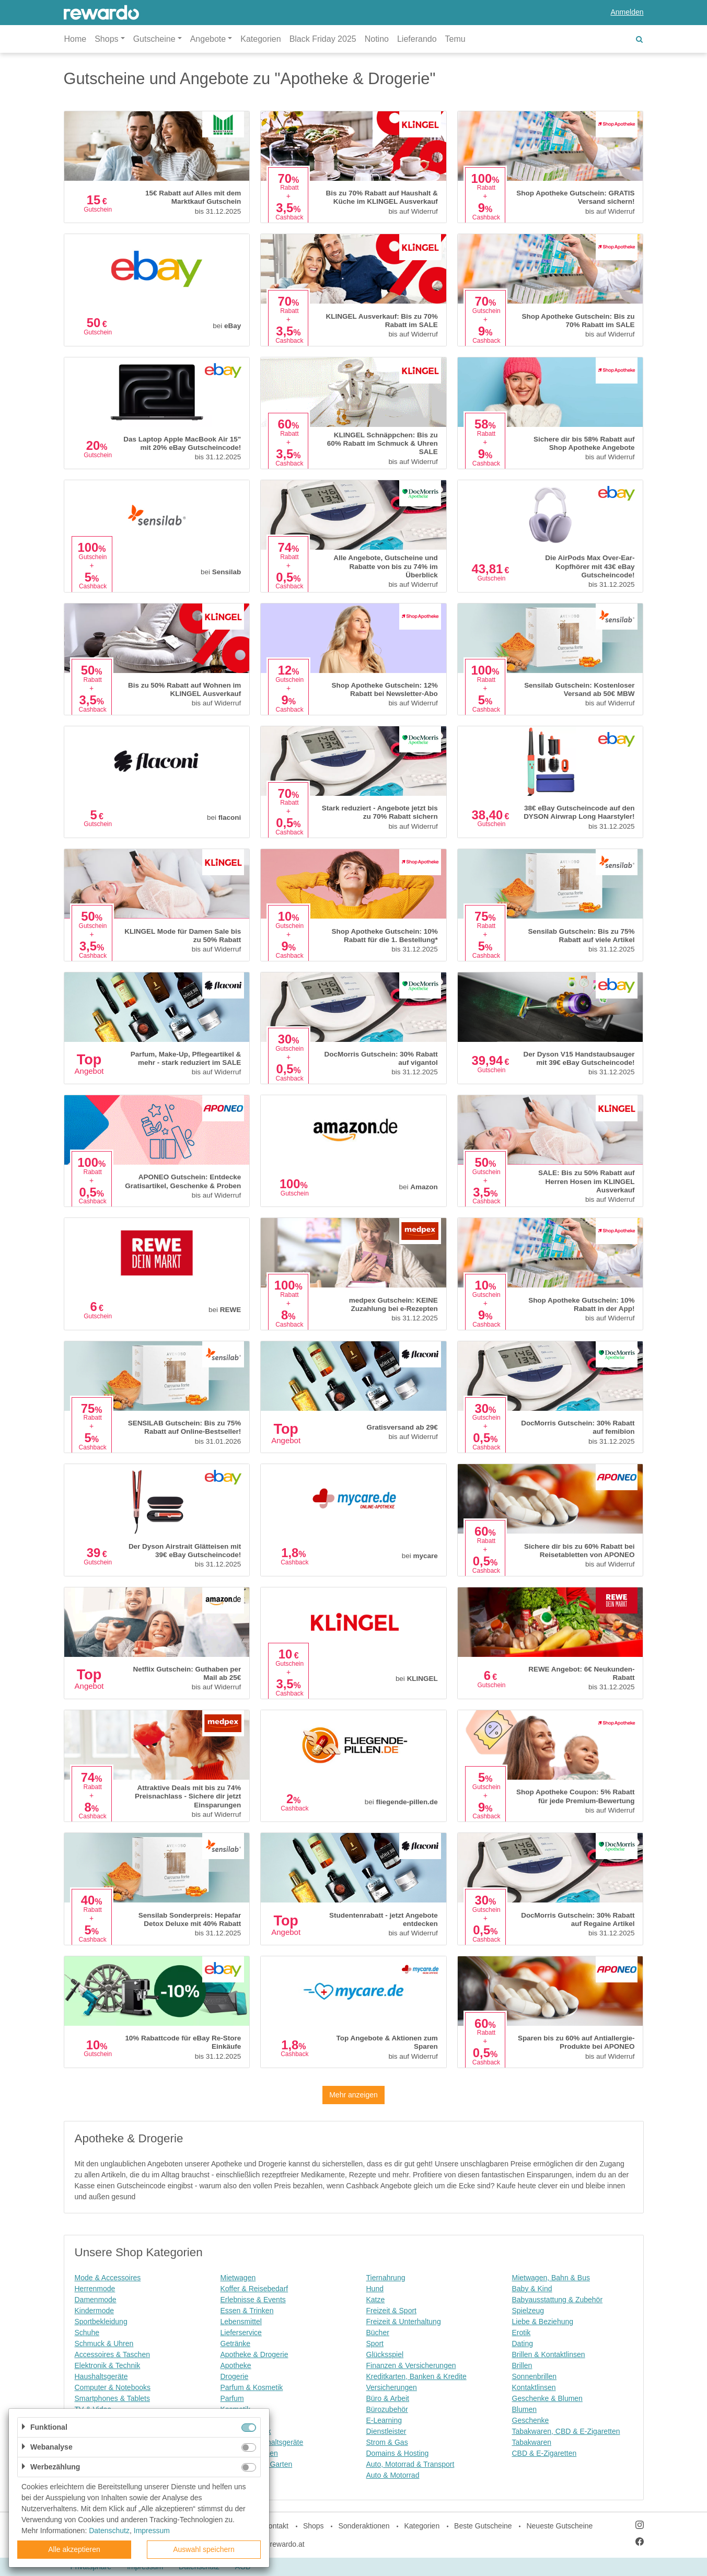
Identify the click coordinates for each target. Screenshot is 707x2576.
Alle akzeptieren (74, 2549)
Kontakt (276, 2526)
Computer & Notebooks (113, 2387)
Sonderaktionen (363, 2526)
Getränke (236, 2343)
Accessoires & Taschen (112, 2354)
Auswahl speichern (204, 2549)
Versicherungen (391, 2387)
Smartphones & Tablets (112, 2398)
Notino (377, 38)
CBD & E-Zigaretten (544, 2453)
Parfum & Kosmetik (252, 2387)
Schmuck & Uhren (104, 2343)
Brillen (522, 2365)
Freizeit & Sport (391, 2310)
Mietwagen (238, 2277)
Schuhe (87, 2332)
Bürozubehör (387, 2409)
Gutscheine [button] (154, 38)
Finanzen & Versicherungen (411, 2365)
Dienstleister (386, 2431)
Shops (313, 2526)
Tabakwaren (532, 2442)
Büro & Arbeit (388, 2398)
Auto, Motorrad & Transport (410, 2464)
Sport (375, 2343)
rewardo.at (287, 2544)
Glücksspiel (385, 2354)
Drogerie (235, 2376)
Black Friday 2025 (322, 38)
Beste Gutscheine (483, 2526)
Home (75, 38)
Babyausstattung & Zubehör (557, 2299)
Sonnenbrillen (534, 2376)
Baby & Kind (532, 2288)
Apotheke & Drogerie (254, 2354)
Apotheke (236, 2365)
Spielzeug (528, 2310)
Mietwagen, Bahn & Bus (551, 2277)
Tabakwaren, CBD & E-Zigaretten (566, 2431)
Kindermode (94, 2310)
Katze (375, 2299)
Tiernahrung (385, 2277)
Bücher (377, 2332)
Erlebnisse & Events (253, 2299)
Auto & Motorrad (393, 2475)
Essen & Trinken (247, 2310)
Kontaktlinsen (534, 2387)
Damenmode (96, 2299)
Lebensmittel (241, 2321)
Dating (522, 2343)
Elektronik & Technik (108, 2365)
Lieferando (417, 38)
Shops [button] (106, 38)
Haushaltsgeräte (101, 2376)
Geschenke (530, 2420)
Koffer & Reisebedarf (254, 2288)
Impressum (152, 2530)
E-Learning (384, 2420)
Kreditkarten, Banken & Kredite (416, 2376)
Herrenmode (95, 2288)
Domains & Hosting (397, 2453)
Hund (375, 2288)
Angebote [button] (208, 38)
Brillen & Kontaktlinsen (548, 2354)
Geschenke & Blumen (547, 2398)
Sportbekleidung (101, 2321)
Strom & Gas (387, 2442)
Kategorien (260, 38)
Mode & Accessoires (108, 2277)
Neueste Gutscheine (559, 2526)
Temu (455, 38)
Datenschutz (109, 2530)
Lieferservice (241, 2332)
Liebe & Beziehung (543, 2321)
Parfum (232, 2398)
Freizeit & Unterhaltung (403, 2321)
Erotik (521, 2332)
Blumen (524, 2409)
